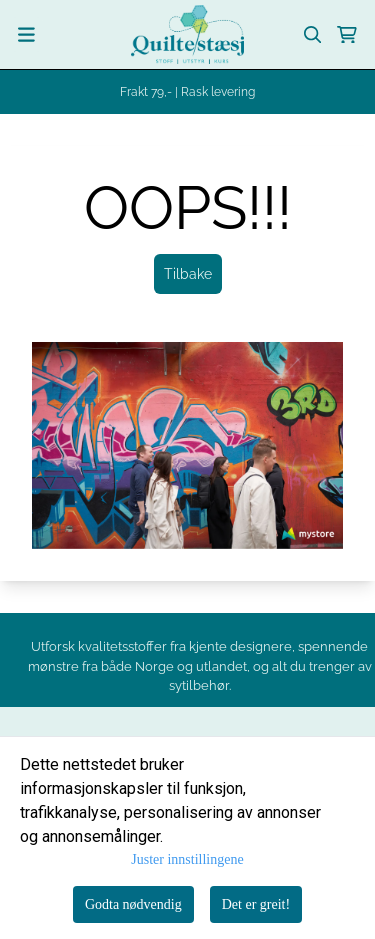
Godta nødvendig (133, 904)
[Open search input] (313, 35)
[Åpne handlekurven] (347, 35)
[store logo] (187, 34)
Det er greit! (256, 904)
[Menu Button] (26, 34)
